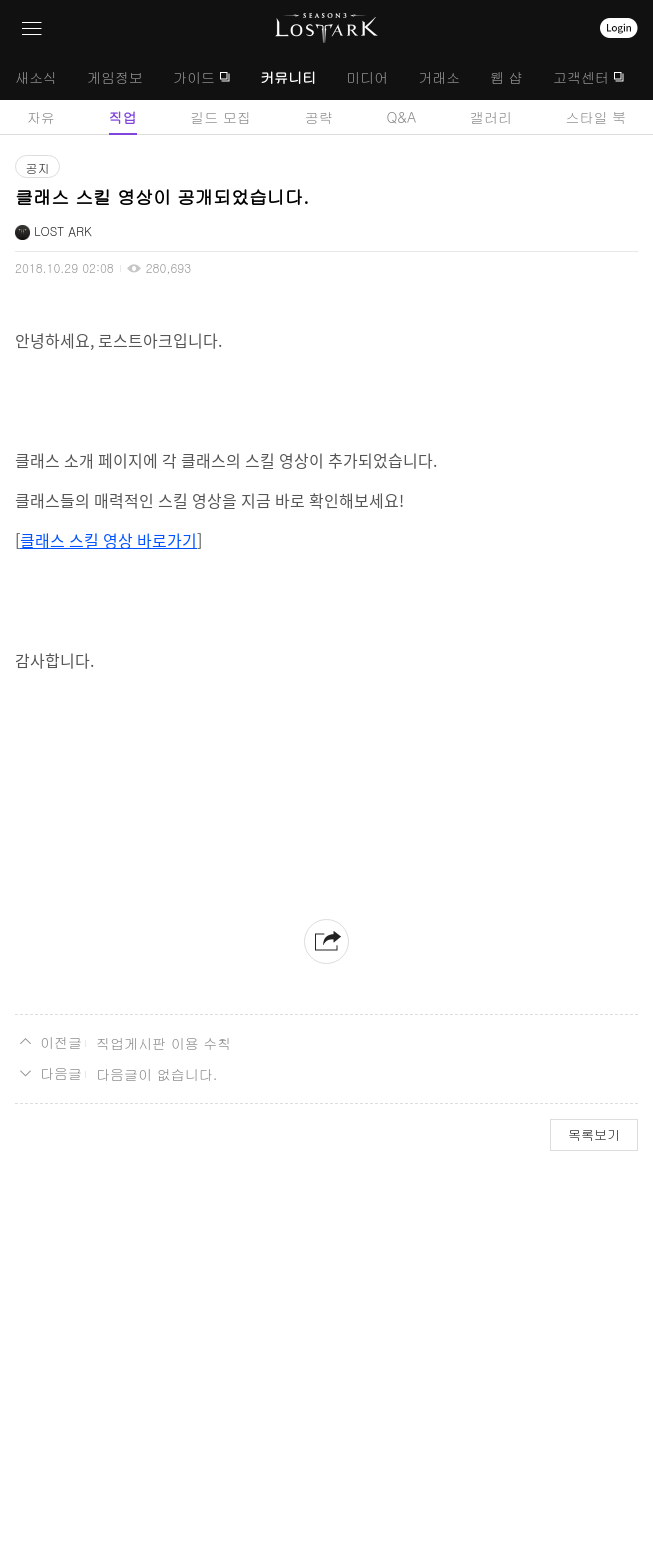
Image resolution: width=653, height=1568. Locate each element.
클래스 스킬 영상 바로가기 (108, 540)
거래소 (439, 77)
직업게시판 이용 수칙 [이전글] (163, 1043)
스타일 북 (595, 117)
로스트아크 (326, 28)
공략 (319, 117)
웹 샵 (506, 77)
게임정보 (115, 77)
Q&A (401, 117)
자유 (41, 117)
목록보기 (594, 1134)
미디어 (367, 77)
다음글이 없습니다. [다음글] (156, 1074)
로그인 (619, 28)
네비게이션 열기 (32, 28)
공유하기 (326, 941)
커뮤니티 (288, 77)
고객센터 (581, 77)
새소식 (36, 77)
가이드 (194, 77)
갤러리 (491, 117)
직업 (123, 117)
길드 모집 (220, 117)
